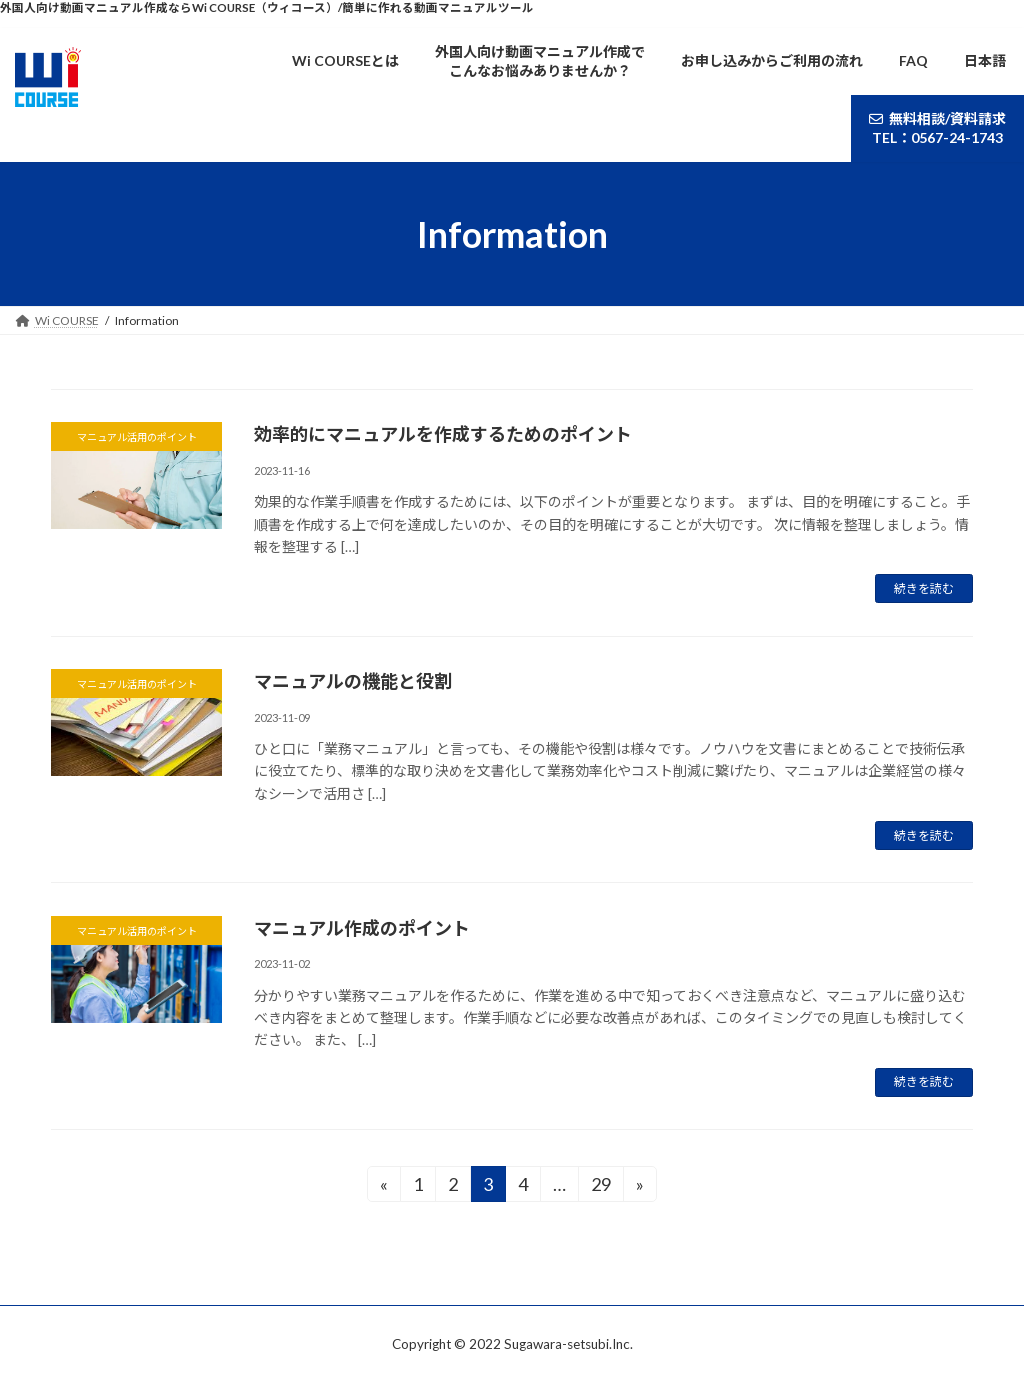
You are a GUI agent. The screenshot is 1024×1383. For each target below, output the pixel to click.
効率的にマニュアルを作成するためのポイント (443, 434)
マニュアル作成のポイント (362, 928)
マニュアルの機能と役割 (353, 681)
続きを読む (924, 588)
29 (600, 1187)
